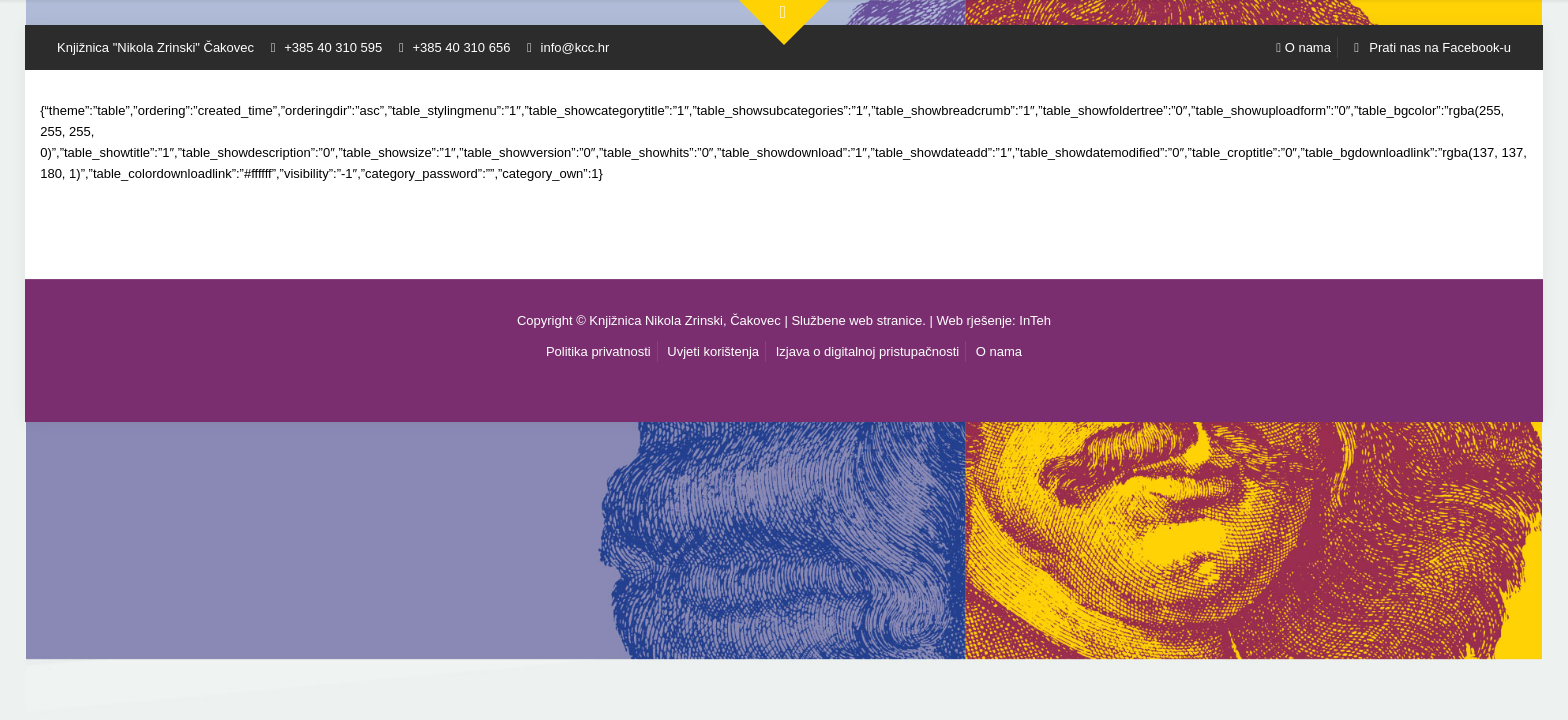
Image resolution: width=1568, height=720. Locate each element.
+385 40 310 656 (461, 47)
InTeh (1035, 320)
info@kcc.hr (575, 47)
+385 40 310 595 (333, 47)
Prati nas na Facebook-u (1429, 47)
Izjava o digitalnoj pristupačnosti (868, 351)
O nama (1303, 47)
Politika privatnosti (598, 351)
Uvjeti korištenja (713, 351)
